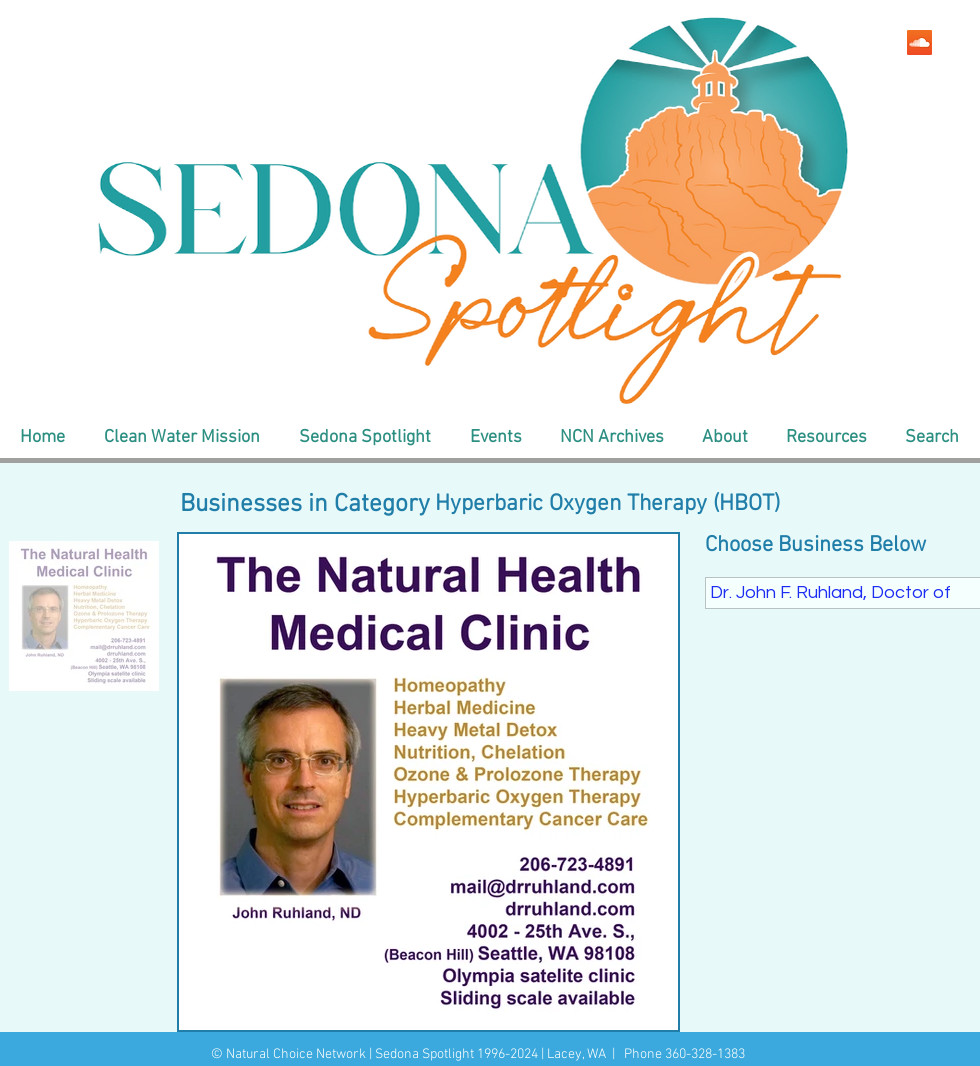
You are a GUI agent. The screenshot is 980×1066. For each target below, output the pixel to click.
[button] (181, 438)
